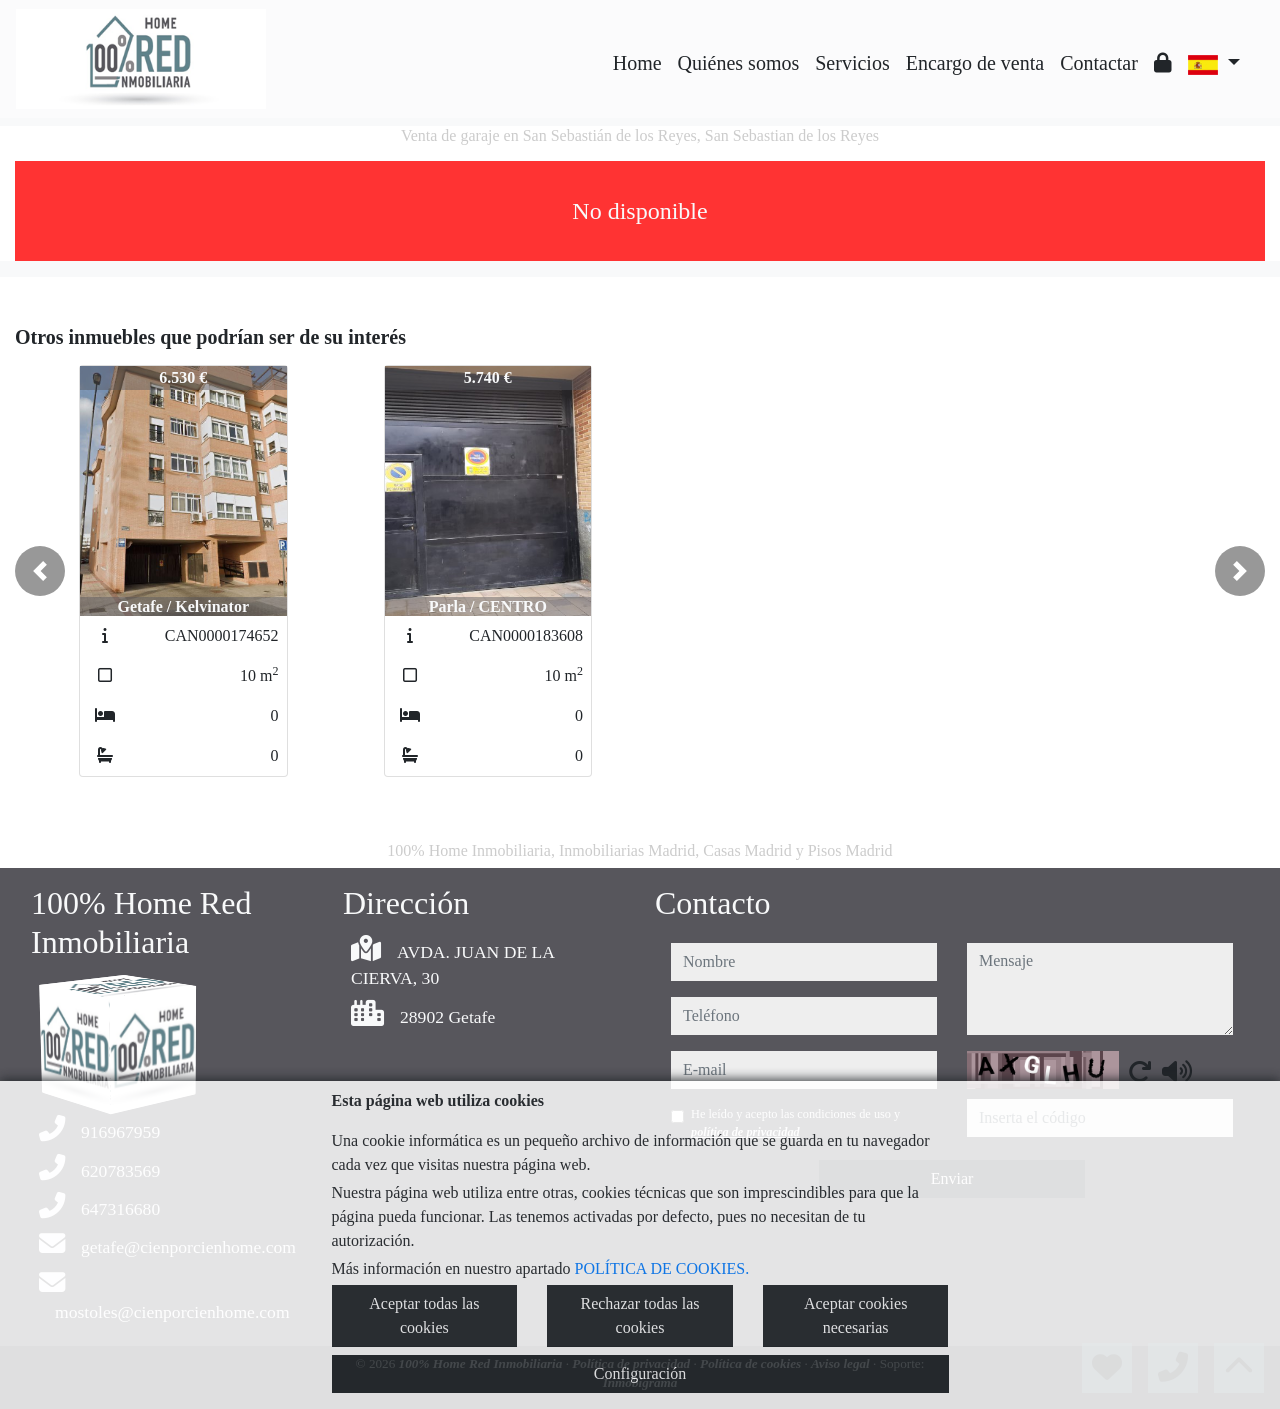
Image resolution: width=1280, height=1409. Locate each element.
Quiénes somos (739, 63)
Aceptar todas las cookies (424, 1315)
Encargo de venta (975, 63)
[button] (40, 571)
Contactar (1099, 63)
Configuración (640, 1373)
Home (637, 63)
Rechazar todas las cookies (639, 1315)
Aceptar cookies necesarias (856, 1315)
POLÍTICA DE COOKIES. (662, 1268)
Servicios (852, 63)
